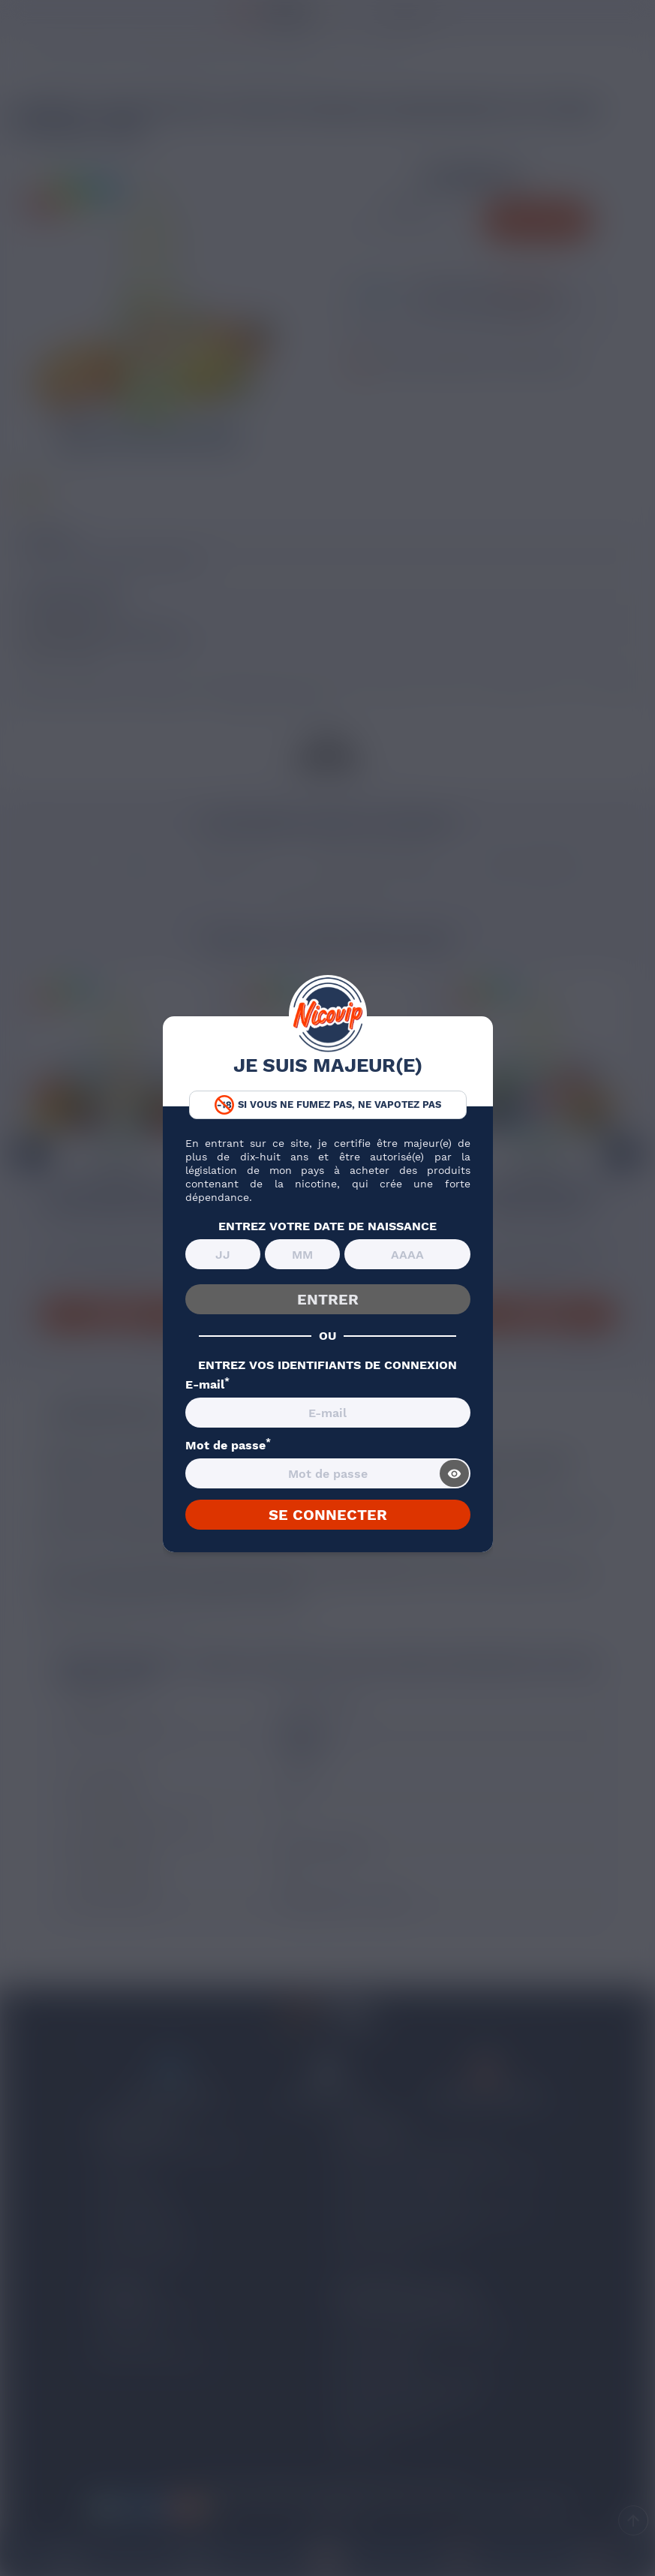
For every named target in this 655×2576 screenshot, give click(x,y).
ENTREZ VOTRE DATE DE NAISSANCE (327, 1226)
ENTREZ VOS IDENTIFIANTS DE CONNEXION (327, 1365)
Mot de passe (228, 1445)
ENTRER (328, 1299)
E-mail (207, 1385)
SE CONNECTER (328, 1515)
